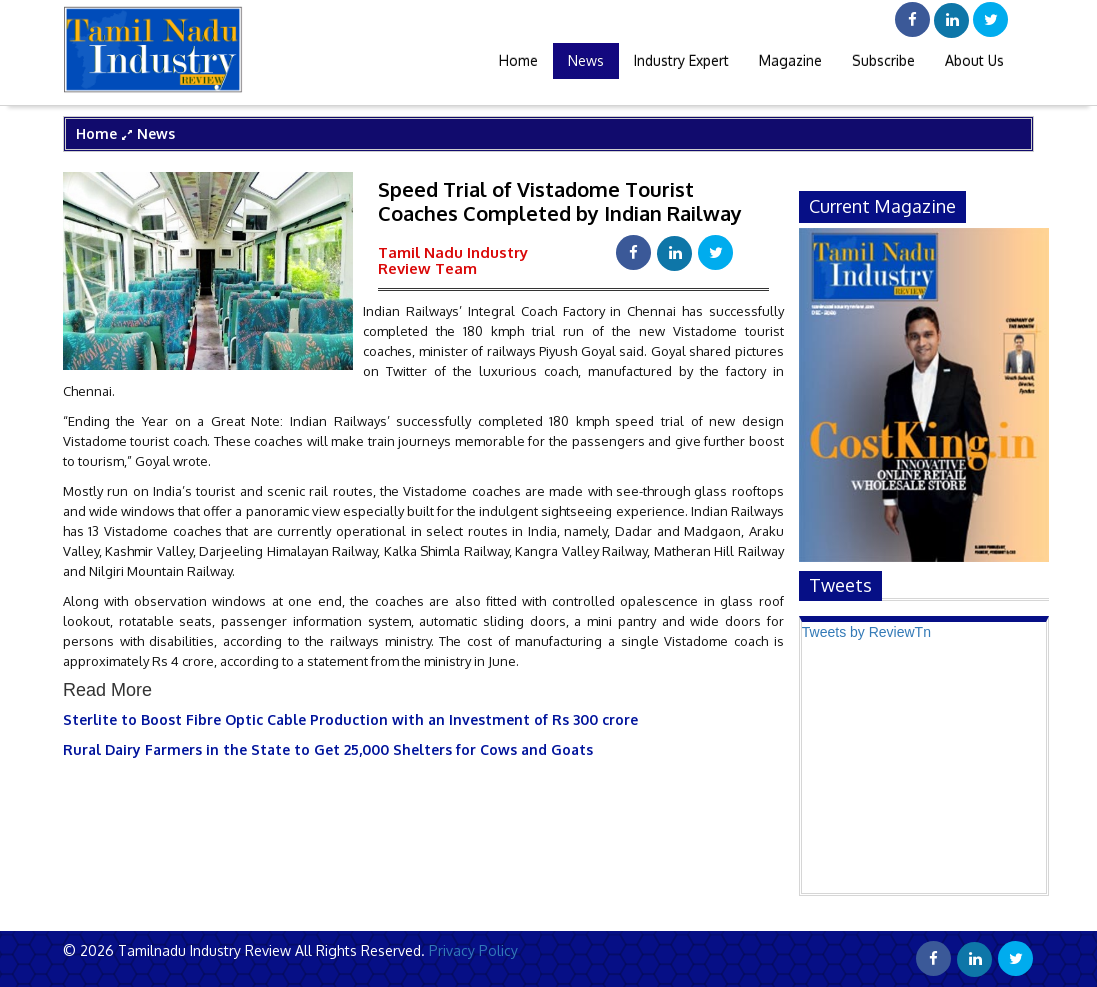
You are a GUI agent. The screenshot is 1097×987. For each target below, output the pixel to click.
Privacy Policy (471, 950)
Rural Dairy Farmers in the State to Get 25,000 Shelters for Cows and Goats (328, 749)
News (586, 60)
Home (518, 60)
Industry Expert (681, 60)
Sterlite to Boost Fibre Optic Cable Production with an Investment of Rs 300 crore (350, 719)
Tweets (840, 585)
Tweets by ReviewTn (866, 632)
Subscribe (883, 60)
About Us (974, 60)
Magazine (790, 60)
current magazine (882, 206)
